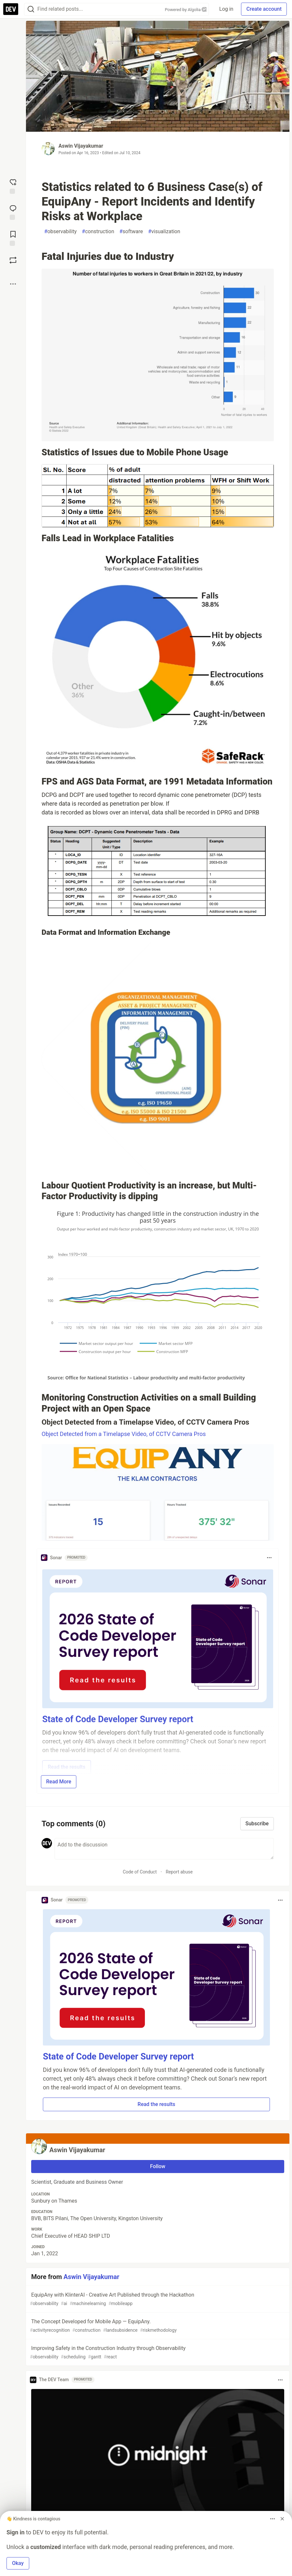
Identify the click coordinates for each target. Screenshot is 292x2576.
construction (98, 231)
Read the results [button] (156, 2104)
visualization (164, 231)
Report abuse (179, 1871)
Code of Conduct (140, 1871)
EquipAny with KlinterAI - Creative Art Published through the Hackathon (157, 2299)
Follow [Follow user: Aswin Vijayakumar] (157, 2166)
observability (60, 231)
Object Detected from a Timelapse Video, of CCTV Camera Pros (124, 1433)
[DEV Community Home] (11, 9)
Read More (58, 1781)
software (131, 231)
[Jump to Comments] (13, 211)
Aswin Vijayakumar (80, 146)
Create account (264, 9)
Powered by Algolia (186, 9)
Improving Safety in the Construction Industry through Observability (157, 2352)
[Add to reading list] (13, 237)
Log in (226, 9)
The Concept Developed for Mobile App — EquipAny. (157, 2326)
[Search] (30, 9)
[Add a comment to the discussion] (164, 1848)
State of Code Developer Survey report (118, 2056)
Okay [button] (18, 2563)
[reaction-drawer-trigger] (13, 185)
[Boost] (13, 260)
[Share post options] (12, 283)
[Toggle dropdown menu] (269, 1557)
